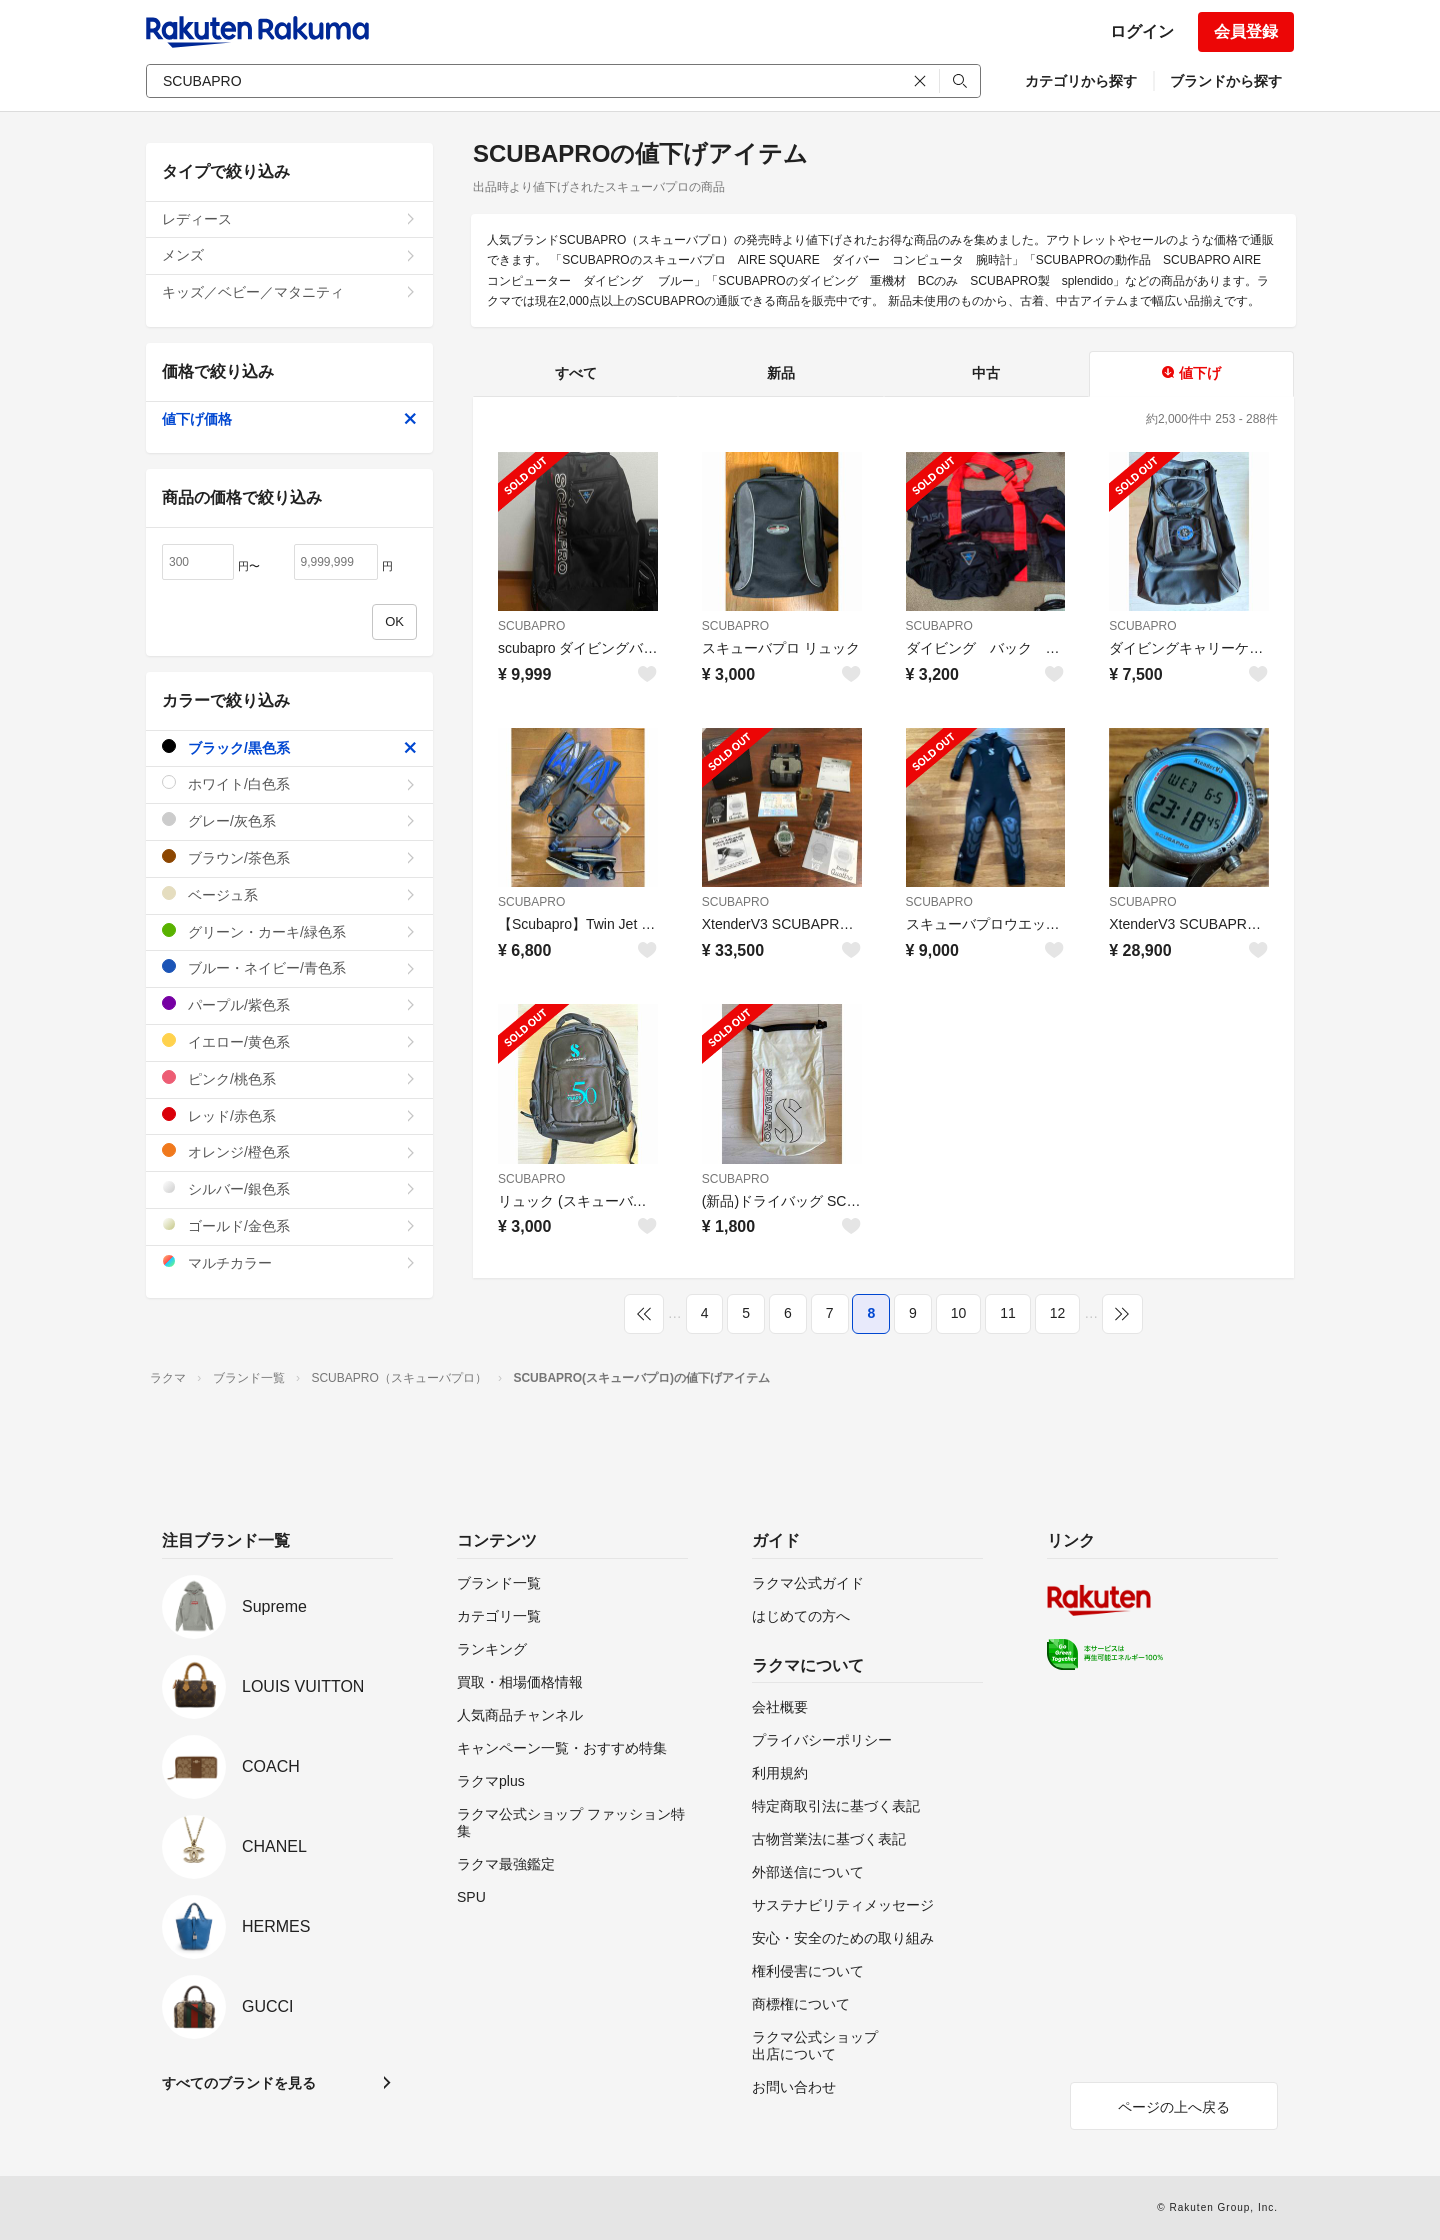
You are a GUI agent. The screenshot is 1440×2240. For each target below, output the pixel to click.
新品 (781, 373)
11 (1008, 1313)
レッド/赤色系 (289, 1115)
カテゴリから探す (1081, 81)
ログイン (1142, 31)
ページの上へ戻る (1174, 2107)
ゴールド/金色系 (289, 1225)
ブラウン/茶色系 (289, 857)
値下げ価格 (289, 419)
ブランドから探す (1226, 81)
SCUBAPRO (531, 626)
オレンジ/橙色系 (289, 1151)
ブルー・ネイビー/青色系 (289, 967)
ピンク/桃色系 (289, 1078)
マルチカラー (289, 1262)
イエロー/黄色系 (289, 1041)
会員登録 (1246, 31)
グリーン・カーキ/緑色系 (289, 931)
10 (959, 1313)
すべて (576, 373)
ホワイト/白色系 (289, 783)
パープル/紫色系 (289, 1004)
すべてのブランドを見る (239, 2083)
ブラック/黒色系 (289, 747)
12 (1058, 1313)
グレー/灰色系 (289, 820)
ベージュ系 (289, 894)
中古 (986, 373)
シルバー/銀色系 (289, 1188)
